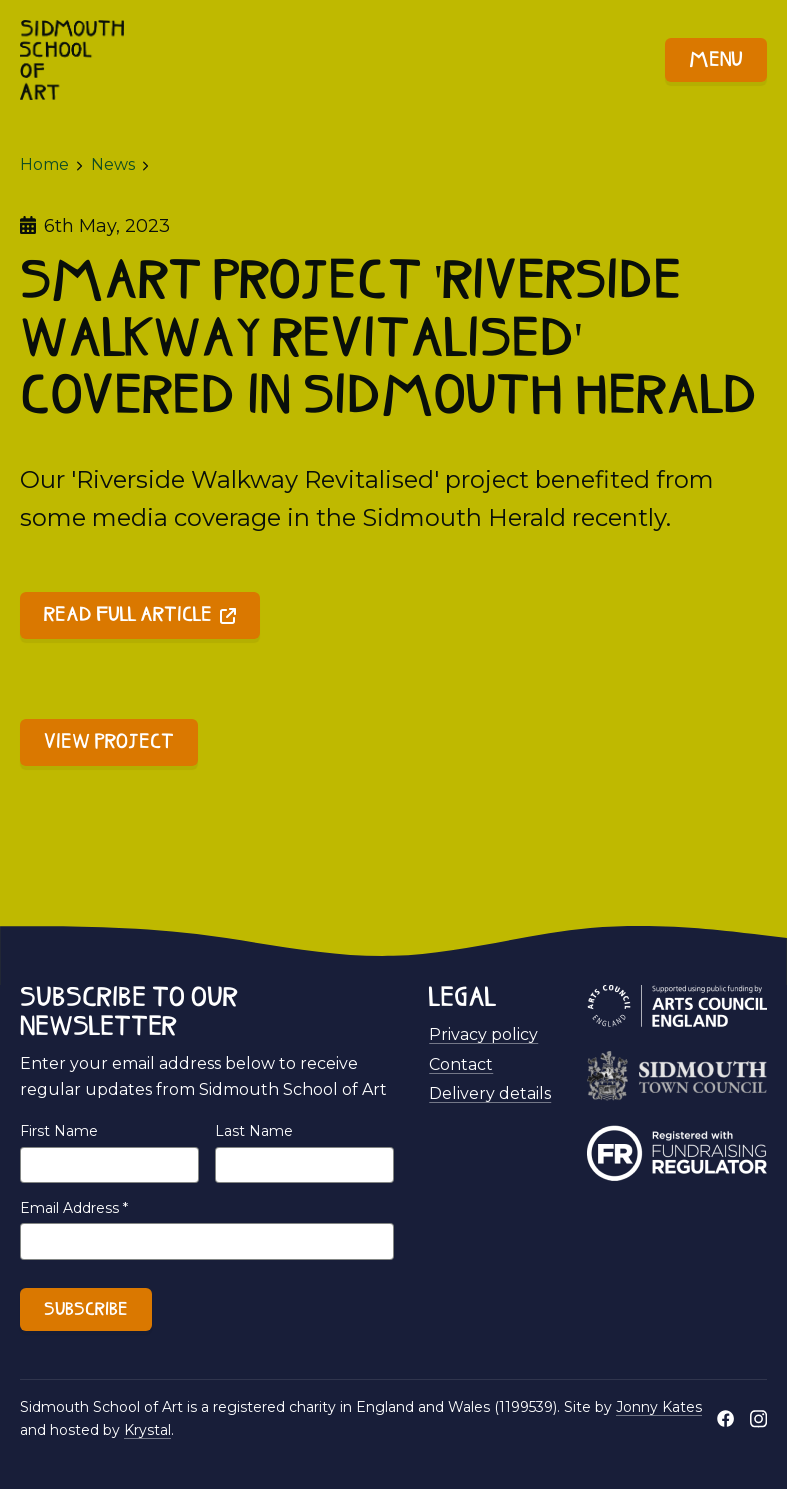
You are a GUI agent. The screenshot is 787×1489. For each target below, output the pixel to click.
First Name (59, 1131)
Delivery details (490, 1093)
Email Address (74, 1208)
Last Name (254, 1131)
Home (44, 164)
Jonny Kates (659, 1407)
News (113, 164)
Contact (461, 1064)
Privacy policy (483, 1034)
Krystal (147, 1430)
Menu (716, 61)
